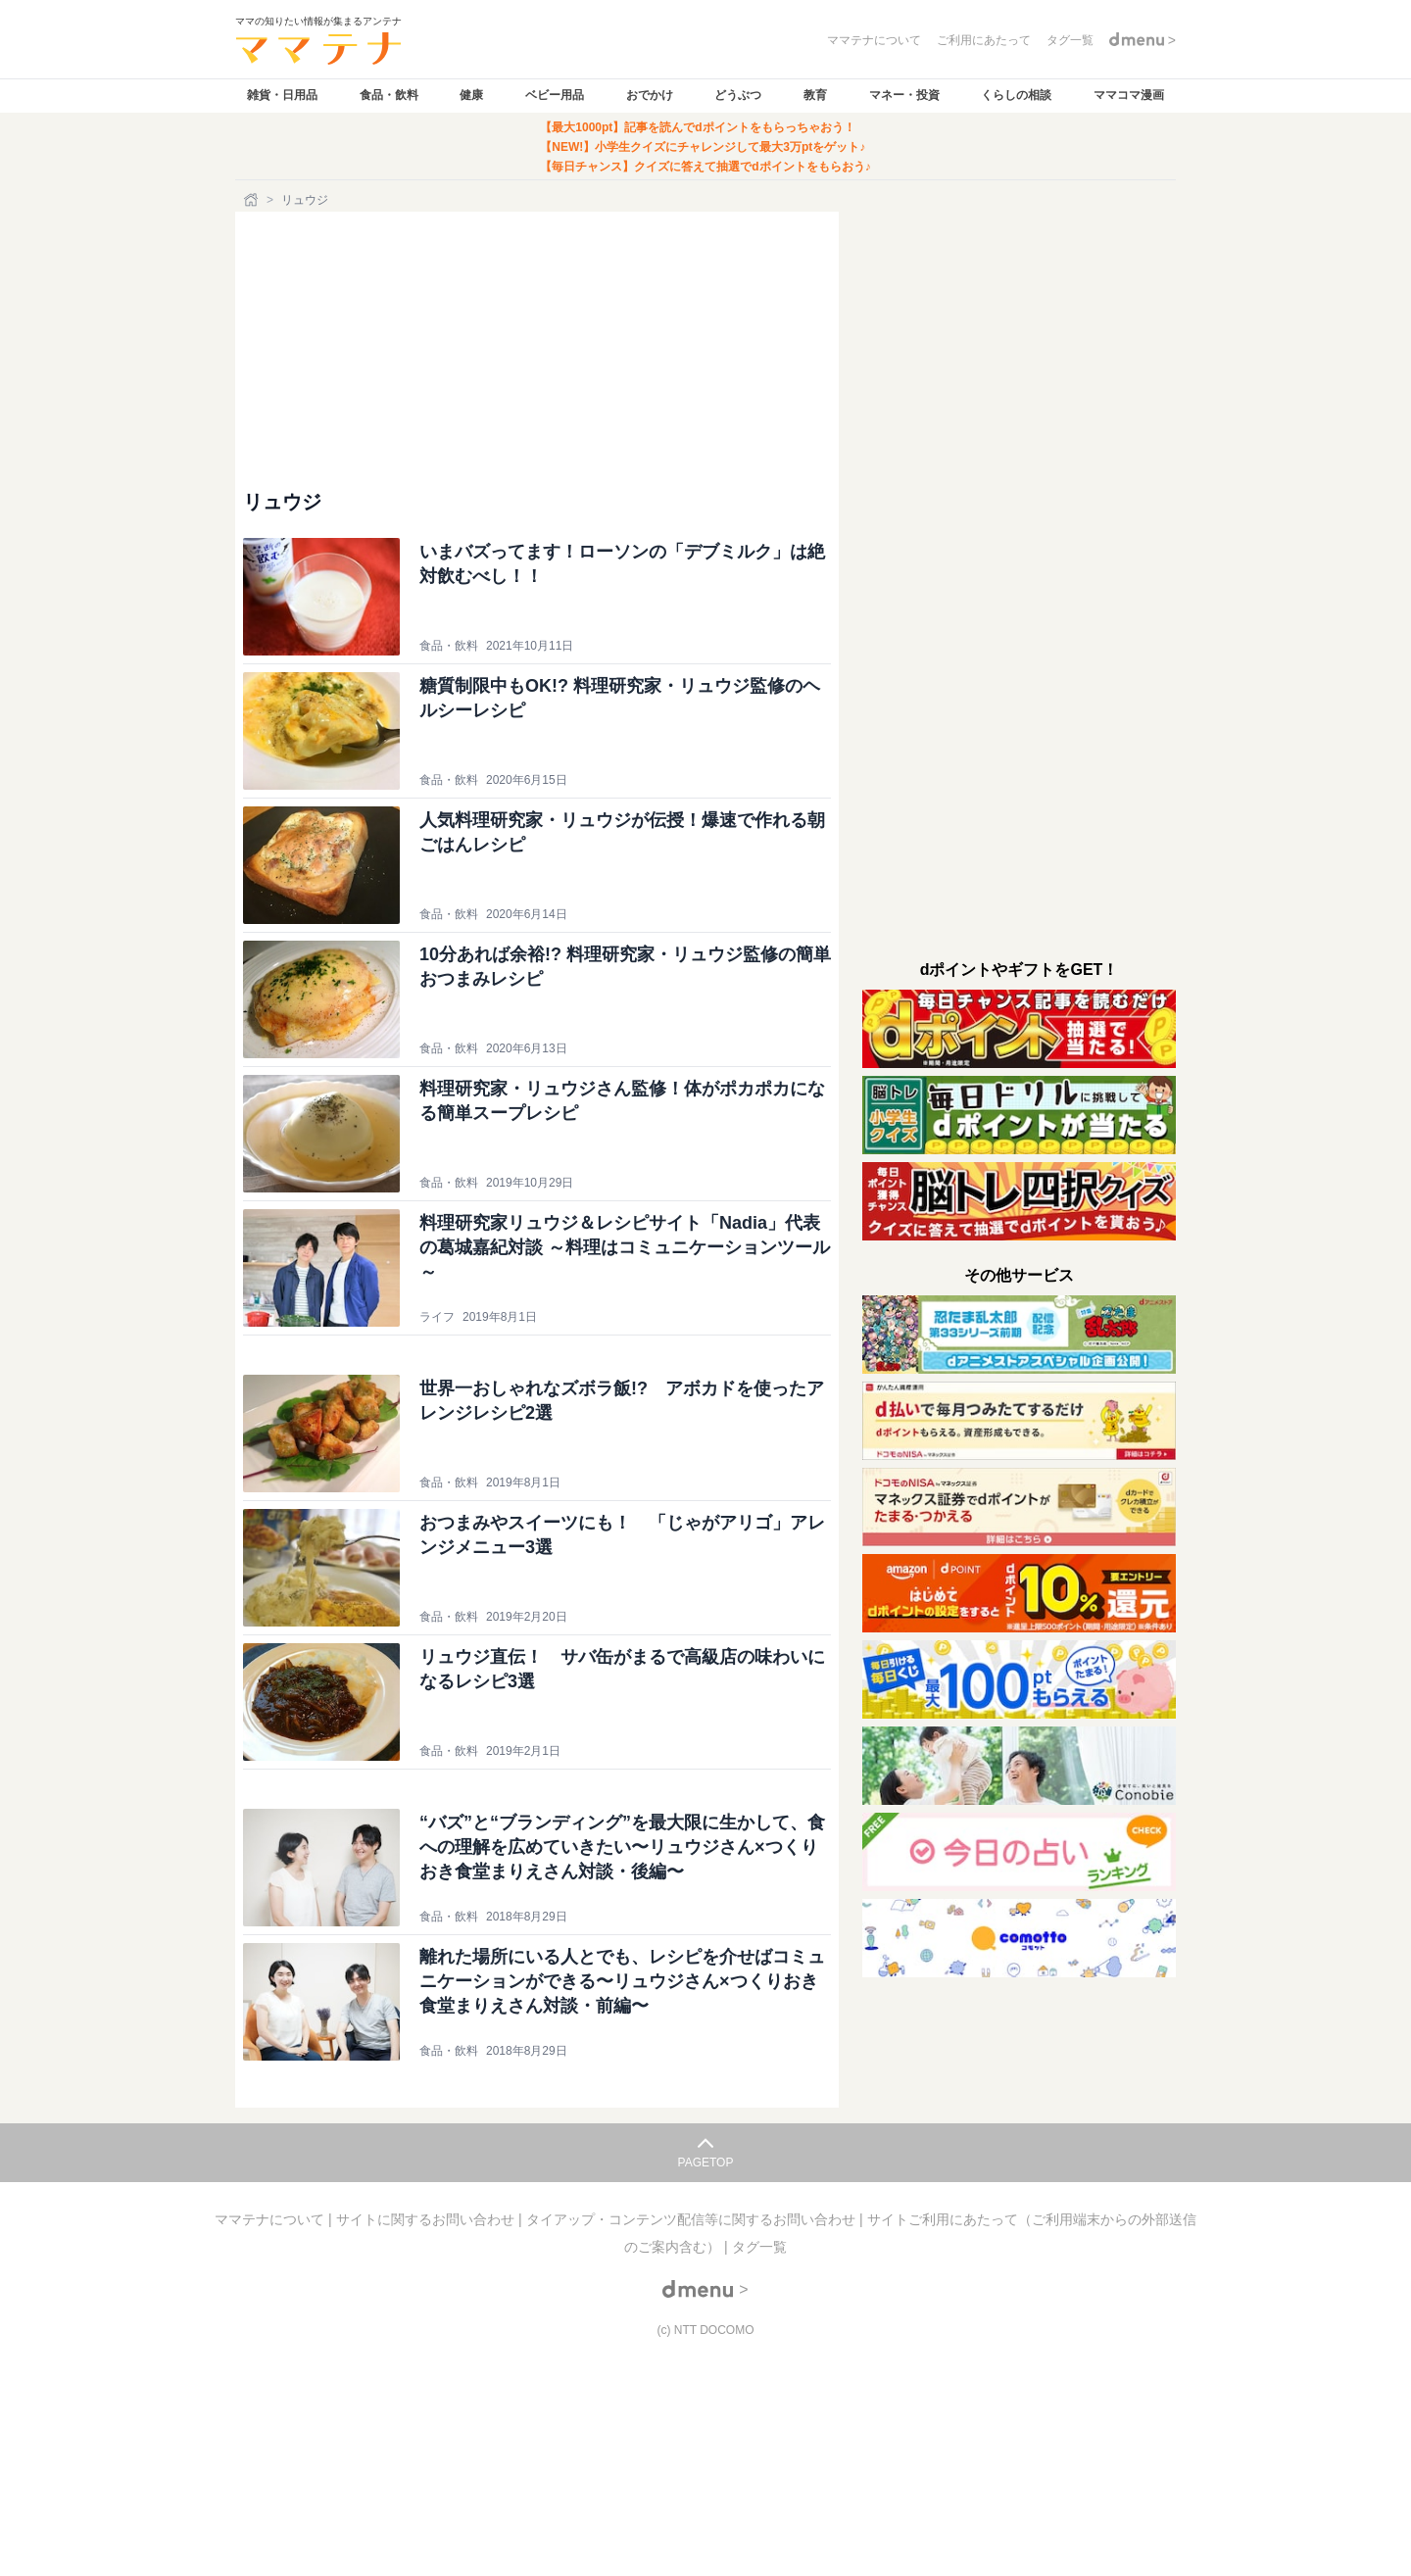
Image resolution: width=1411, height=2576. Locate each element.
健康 (471, 95)
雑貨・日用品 (282, 95)
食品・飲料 (389, 95)
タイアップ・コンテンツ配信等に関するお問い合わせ (692, 2219)
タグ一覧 (759, 2247)
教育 (815, 95)
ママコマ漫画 (1129, 95)
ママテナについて (271, 2219)
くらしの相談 (1016, 95)
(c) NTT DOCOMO (705, 2330)
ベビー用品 (554, 95)
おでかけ (649, 95)
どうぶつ (737, 95)
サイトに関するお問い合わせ (427, 2219)
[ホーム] (253, 200)
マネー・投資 (904, 95)
